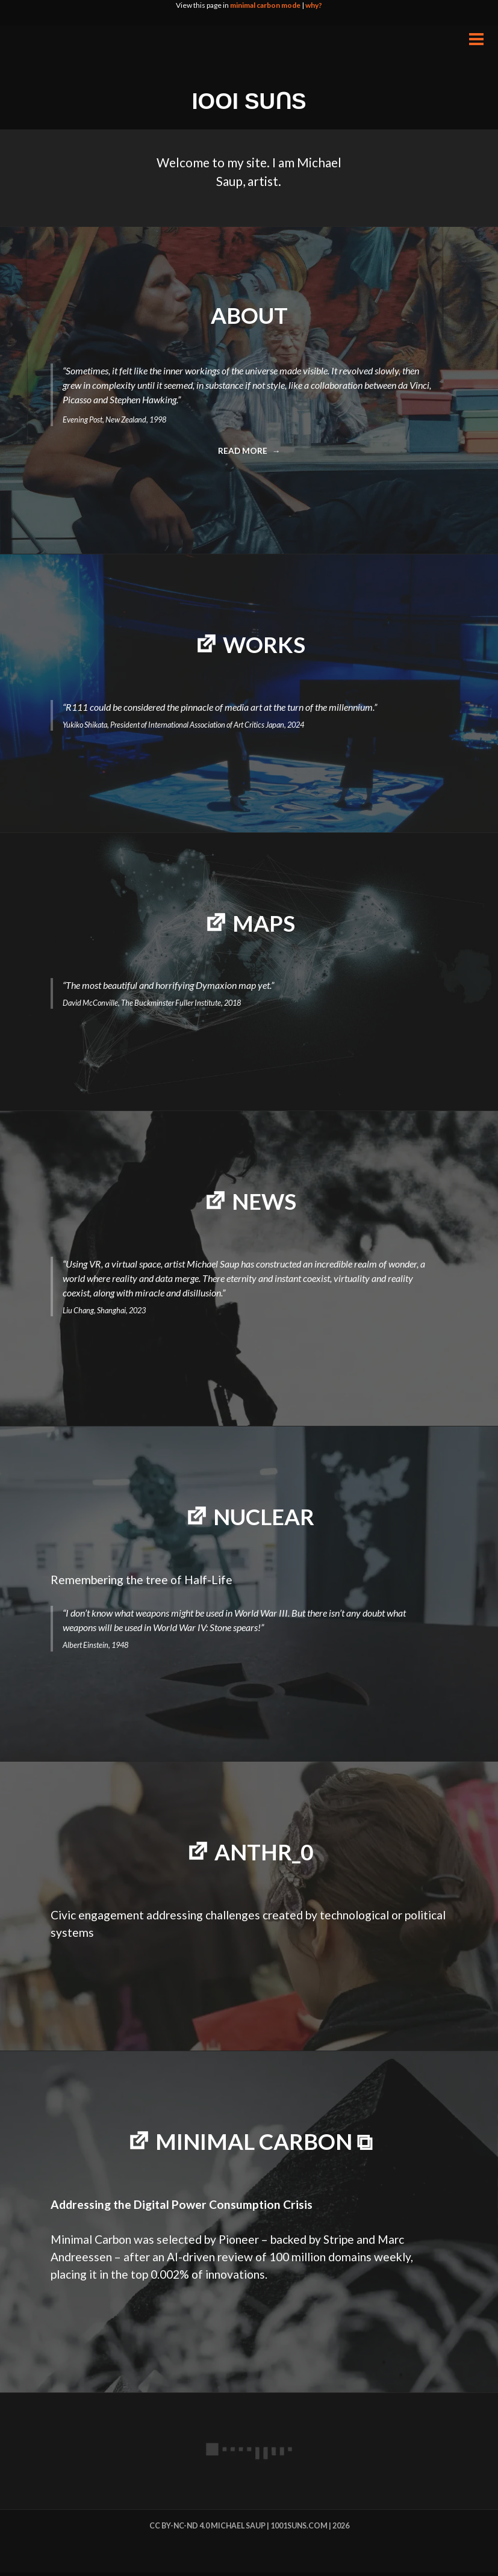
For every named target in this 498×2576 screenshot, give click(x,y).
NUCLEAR (264, 1518)
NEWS (264, 1202)
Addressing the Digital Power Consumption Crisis (182, 2208)
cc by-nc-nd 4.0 (179, 2529)
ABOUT (249, 315)
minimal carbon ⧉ (264, 2144)
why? (313, 5)
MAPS (264, 924)
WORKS (264, 644)
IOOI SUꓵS (249, 101)
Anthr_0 (264, 1854)
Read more (247, 453)
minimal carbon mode (265, 5)
